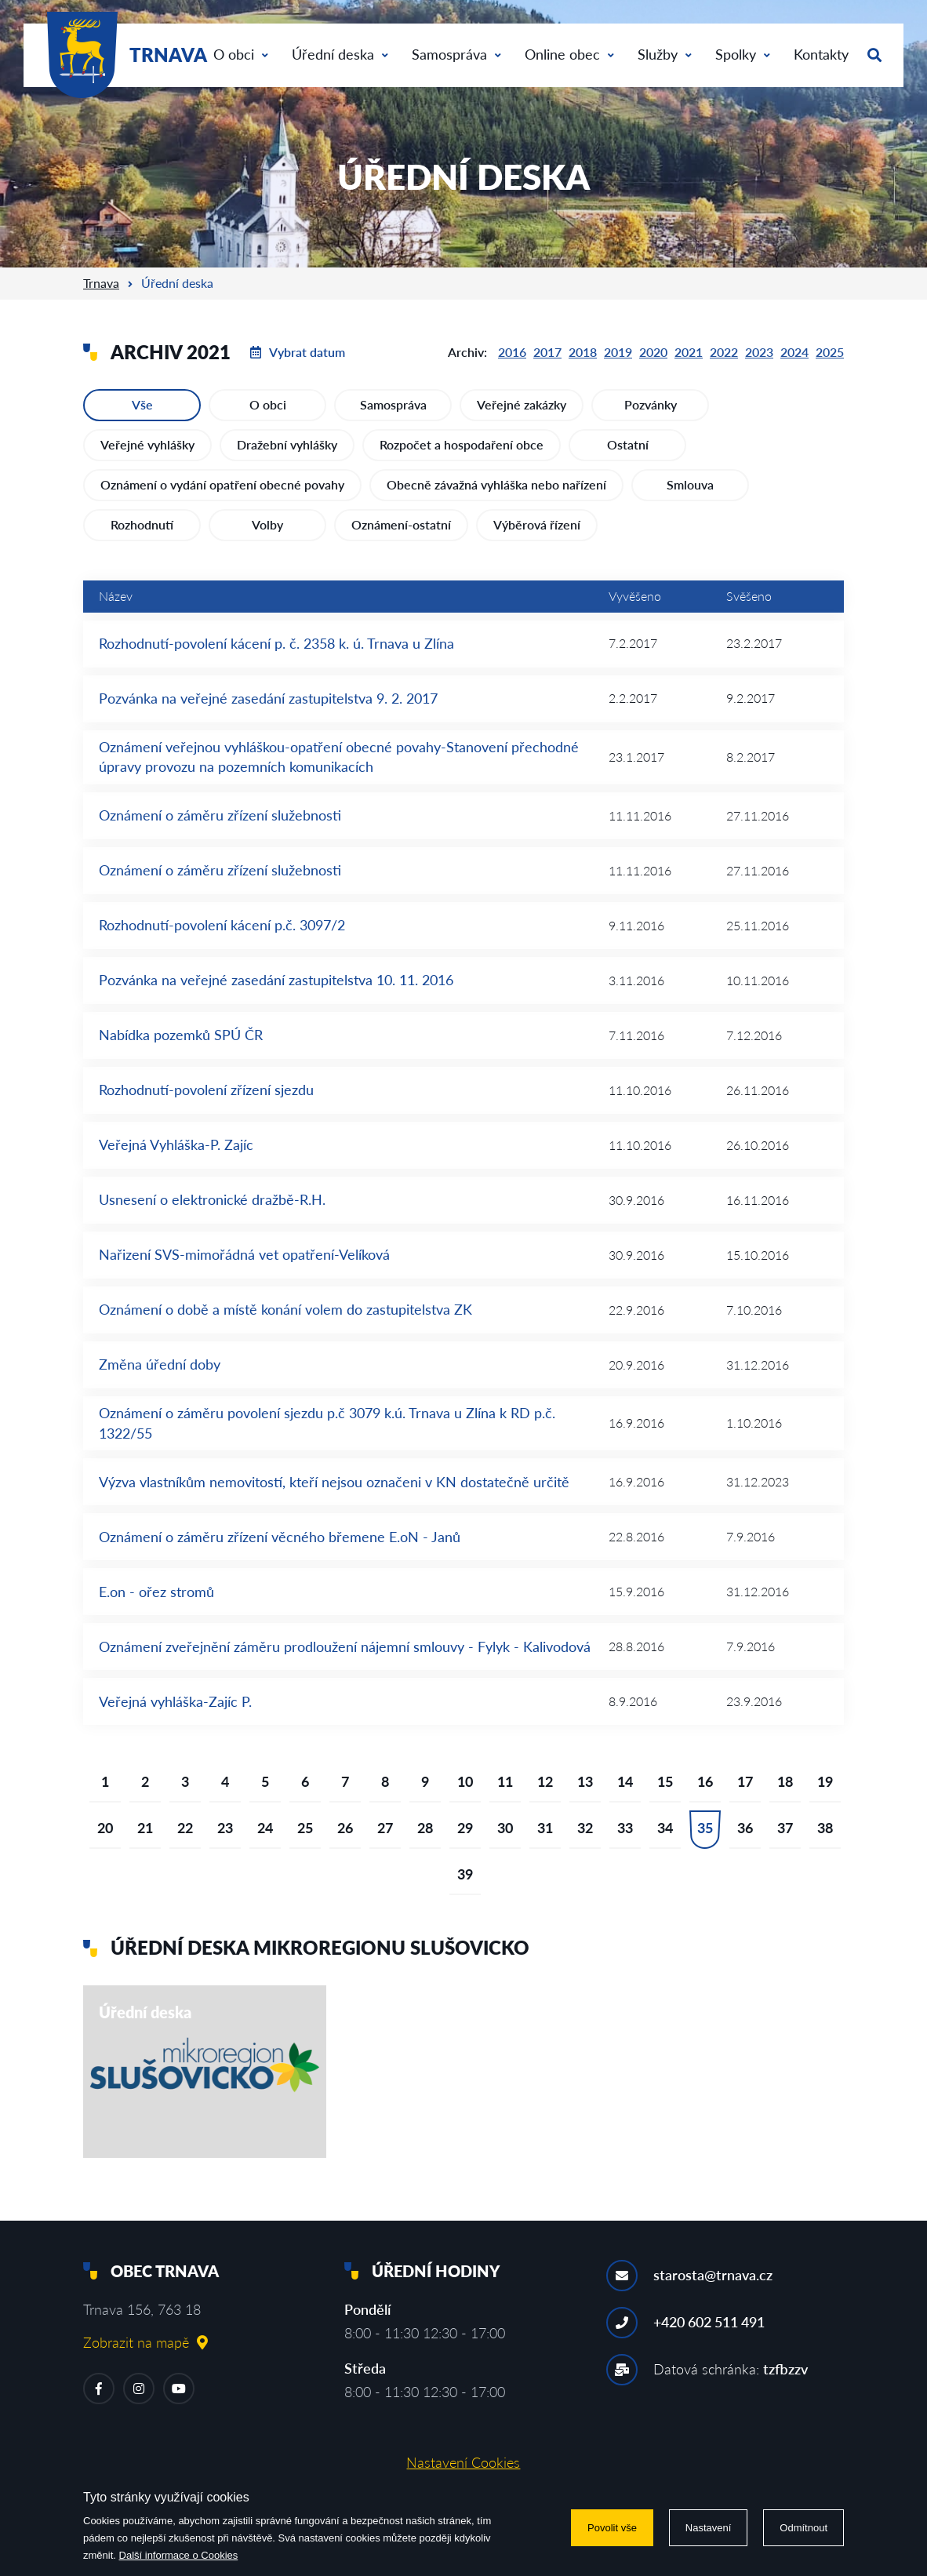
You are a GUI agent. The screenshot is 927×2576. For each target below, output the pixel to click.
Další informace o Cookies (178, 2555)
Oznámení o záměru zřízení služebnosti (220, 815)
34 (665, 1827)
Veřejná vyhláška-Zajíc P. (175, 1701)
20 (105, 1827)
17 (745, 1781)
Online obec (569, 54)
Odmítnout (803, 2528)
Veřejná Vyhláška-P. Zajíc (176, 1144)
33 (625, 1827)
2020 (653, 351)
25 (305, 1827)
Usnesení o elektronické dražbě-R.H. (212, 1199)
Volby (267, 524)
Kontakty (821, 54)
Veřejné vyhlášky (147, 444)
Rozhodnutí (142, 524)
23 (225, 1827)
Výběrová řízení (536, 524)
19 (825, 1781)
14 (625, 1781)
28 (425, 1827)
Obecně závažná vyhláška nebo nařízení (496, 484)
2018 (583, 351)
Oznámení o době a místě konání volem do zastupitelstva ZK (285, 1309)
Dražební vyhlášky (287, 444)
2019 (618, 351)
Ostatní (628, 444)
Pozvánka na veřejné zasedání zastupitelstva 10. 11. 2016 (276, 979)
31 (545, 1827)
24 (265, 1827)
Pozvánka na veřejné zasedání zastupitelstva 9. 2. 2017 (268, 698)
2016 (512, 351)
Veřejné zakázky (521, 404)
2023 (759, 351)
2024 (794, 351)
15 (665, 1781)
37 (785, 1827)
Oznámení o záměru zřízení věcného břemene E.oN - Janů (279, 1536)
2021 (688, 351)
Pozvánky (650, 404)
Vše (142, 404)
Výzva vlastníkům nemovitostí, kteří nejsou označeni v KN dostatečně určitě (334, 1481)
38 (825, 1827)
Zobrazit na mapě (145, 2342)
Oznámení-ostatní (401, 524)
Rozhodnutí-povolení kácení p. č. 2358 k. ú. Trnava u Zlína (276, 643)
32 (585, 1827)
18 (785, 1781)
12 (545, 1781)
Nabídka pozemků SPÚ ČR (181, 1034)
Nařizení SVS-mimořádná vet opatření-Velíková (244, 1254)
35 (705, 1827)
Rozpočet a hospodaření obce (461, 444)
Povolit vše (612, 2528)
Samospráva (456, 54)
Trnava (101, 282)
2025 (830, 351)
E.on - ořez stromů (156, 1591)
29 (465, 1827)
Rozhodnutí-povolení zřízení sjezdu (206, 1089)
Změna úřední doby (159, 1364)
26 (345, 1827)
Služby (665, 54)
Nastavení (708, 2528)
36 (745, 1827)
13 (585, 1781)
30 (505, 1827)
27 (385, 1827)
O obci (240, 54)
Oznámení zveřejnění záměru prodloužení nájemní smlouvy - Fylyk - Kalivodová (345, 1646)
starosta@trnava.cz (712, 2274)
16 (705, 1781)
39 (465, 1874)
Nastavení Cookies (463, 2462)
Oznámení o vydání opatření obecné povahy (222, 484)
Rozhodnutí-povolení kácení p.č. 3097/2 (222, 924)
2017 (547, 351)
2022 (724, 351)
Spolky (742, 54)
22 (185, 1827)
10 (465, 1781)
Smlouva (690, 484)
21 (145, 1827)
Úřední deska (340, 54)
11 (505, 1781)
